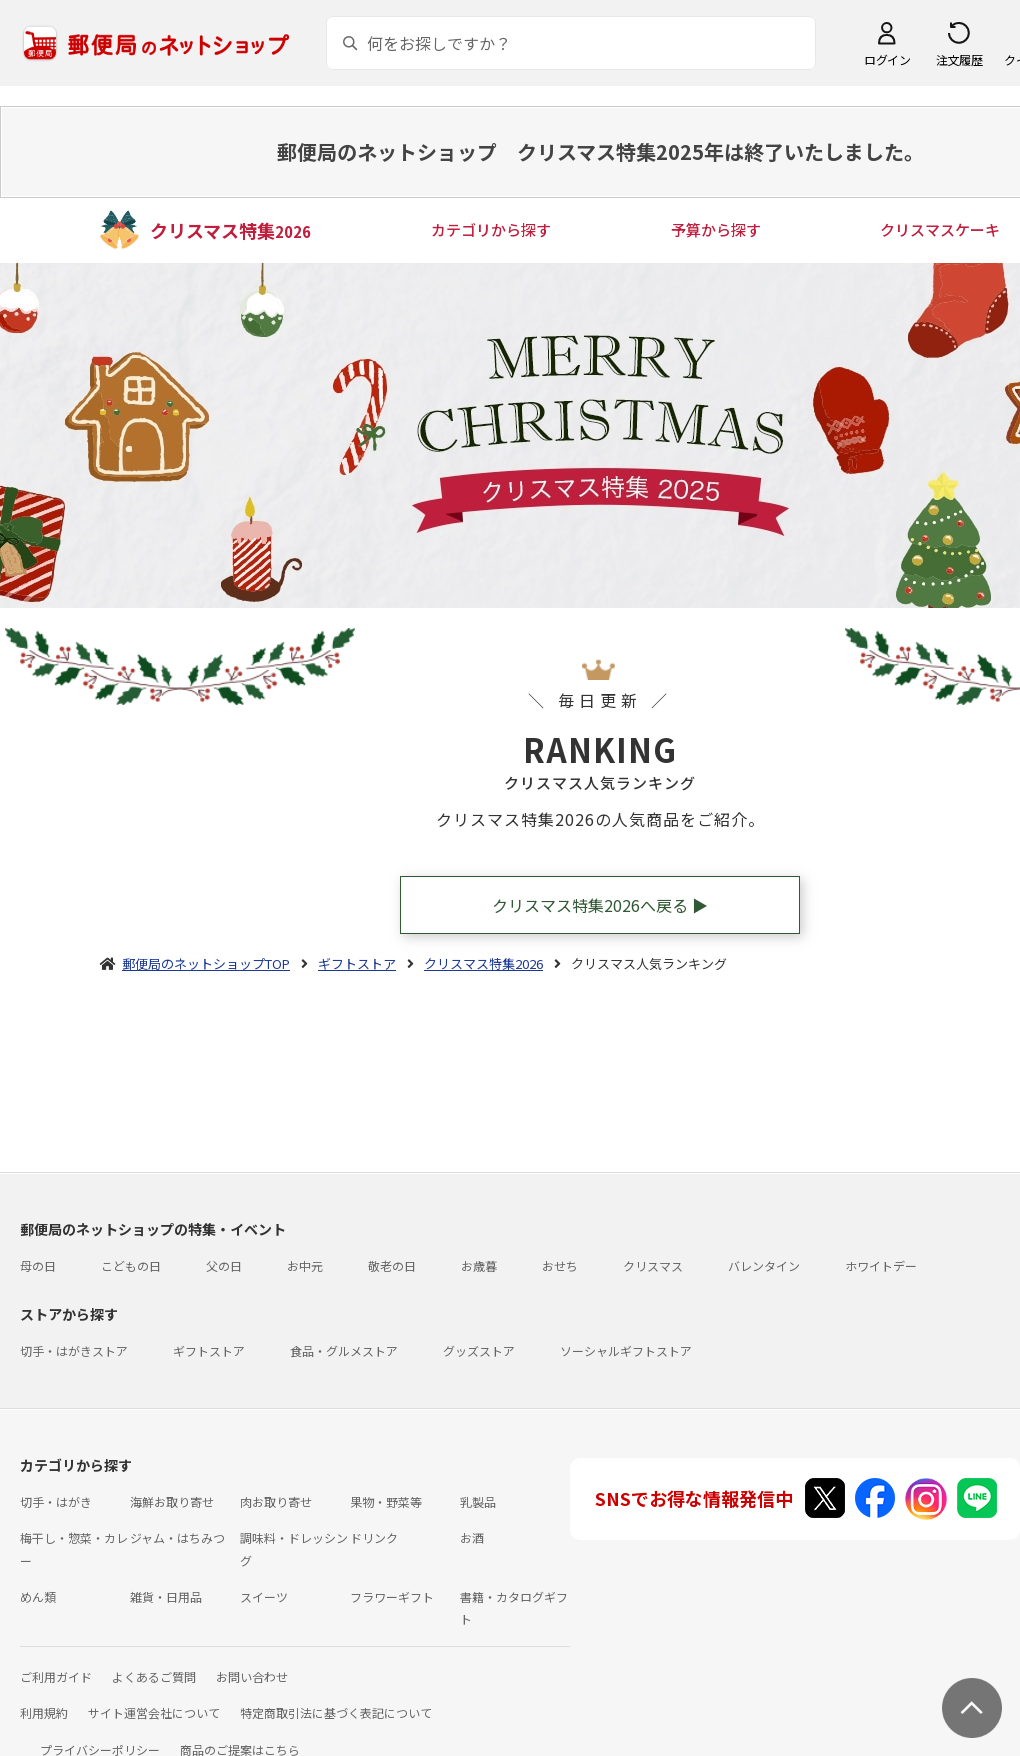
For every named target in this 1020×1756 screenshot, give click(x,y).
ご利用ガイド (56, 1676)
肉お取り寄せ (276, 1501)
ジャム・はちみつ (177, 1537)
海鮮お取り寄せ (172, 1501)
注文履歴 (959, 59)
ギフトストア (209, 1350)
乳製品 (478, 1501)
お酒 (472, 1537)
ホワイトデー (881, 1265)
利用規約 (44, 1712)
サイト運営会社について (154, 1712)
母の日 (38, 1265)
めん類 (38, 1596)
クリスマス (653, 1265)
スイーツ (264, 1596)
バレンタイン (764, 1265)
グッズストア (479, 1350)
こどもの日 (131, 1265)
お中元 (305, 1265)
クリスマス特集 (230, 230)
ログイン (887, 59)
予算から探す (716, 229)
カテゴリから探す (491, 229)
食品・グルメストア (344, 1350)
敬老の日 (392, 1265)
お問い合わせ (252, 1676)
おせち (560, 1265)
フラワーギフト (392, 1596)
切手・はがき (56, 1501)
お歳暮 (479, 1265)
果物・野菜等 (386, 1501)
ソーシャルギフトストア (626, 1350)
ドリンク (374, 1537)
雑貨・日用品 (166, 1596)
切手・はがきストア (74, 1350)
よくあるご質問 (154, 1676)
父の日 (224, 1265)
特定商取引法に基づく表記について (336, 1712)
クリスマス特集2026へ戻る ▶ (600, 905)
